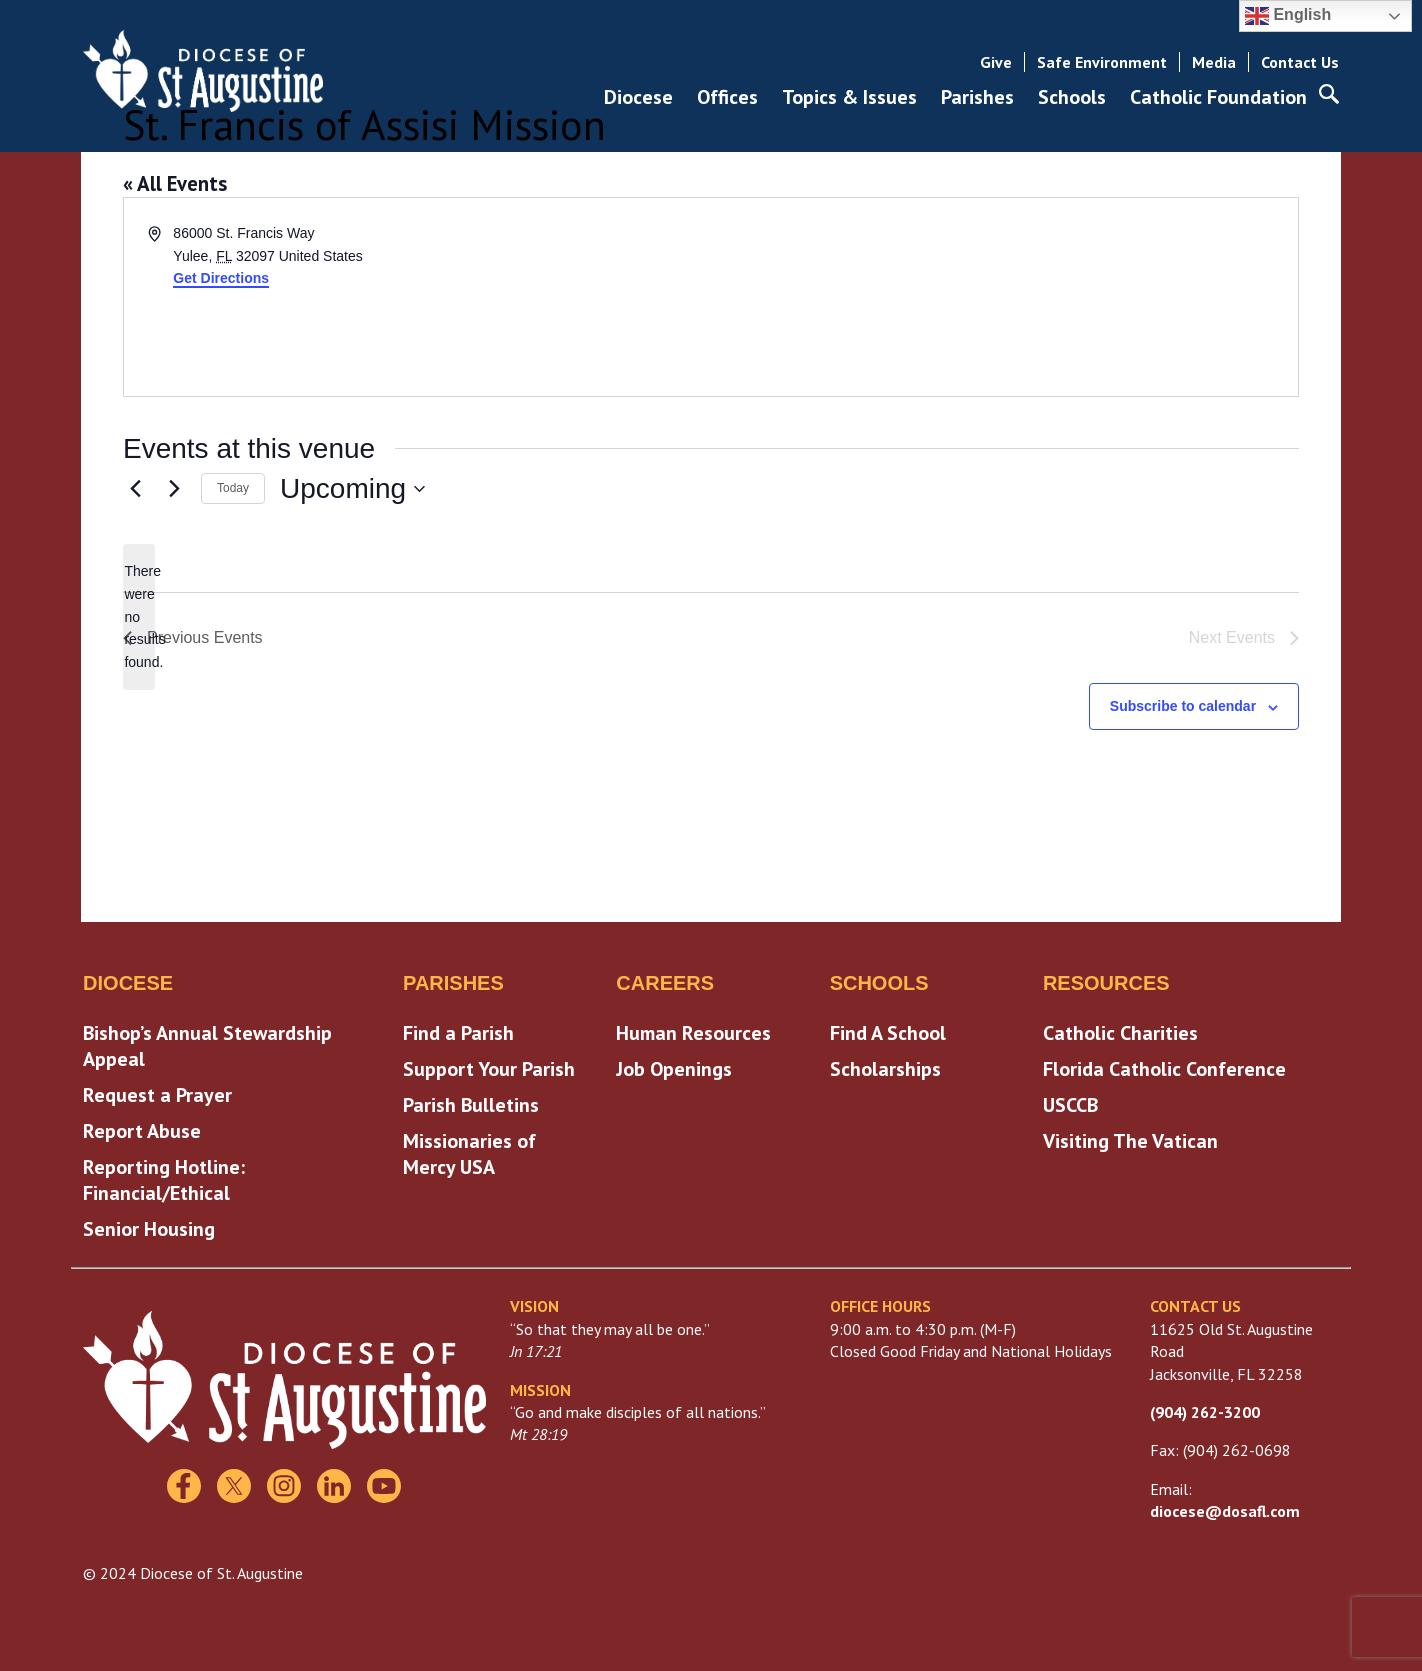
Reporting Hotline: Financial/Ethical (164, 1180)
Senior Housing (149, 1229)
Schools (879, 983)
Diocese (128, 983)
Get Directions (221, 278)
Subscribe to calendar (1183, 706)
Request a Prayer (157, 1095)
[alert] (139, 616)
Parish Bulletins (471, 1105)
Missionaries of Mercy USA (469, 1154)
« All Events (175, 183)
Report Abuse (142, 1131)
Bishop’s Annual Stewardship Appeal (207, 1046)
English (1288, 16)
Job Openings (674, 1069)
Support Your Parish (489, 1069)
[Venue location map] (1003, 297)
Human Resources (693, 1033)
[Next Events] (174, 489)
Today (233, 488)
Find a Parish (458, 1033)
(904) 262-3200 (1205, 1412)
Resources (1106, 983)
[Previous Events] (135, 489)
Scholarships (885, 1069)
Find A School (888, 1033)
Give (996, 62)
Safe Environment (1102, 62)
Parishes (453, 983)
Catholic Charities (1120, 1033)
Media (1214, 62)
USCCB (1070, 1105)
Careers (665, 983)
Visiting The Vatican (1130, 1141)
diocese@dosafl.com (1225, 1511)
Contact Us (1300, 62)
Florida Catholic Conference (1164, 1069)
